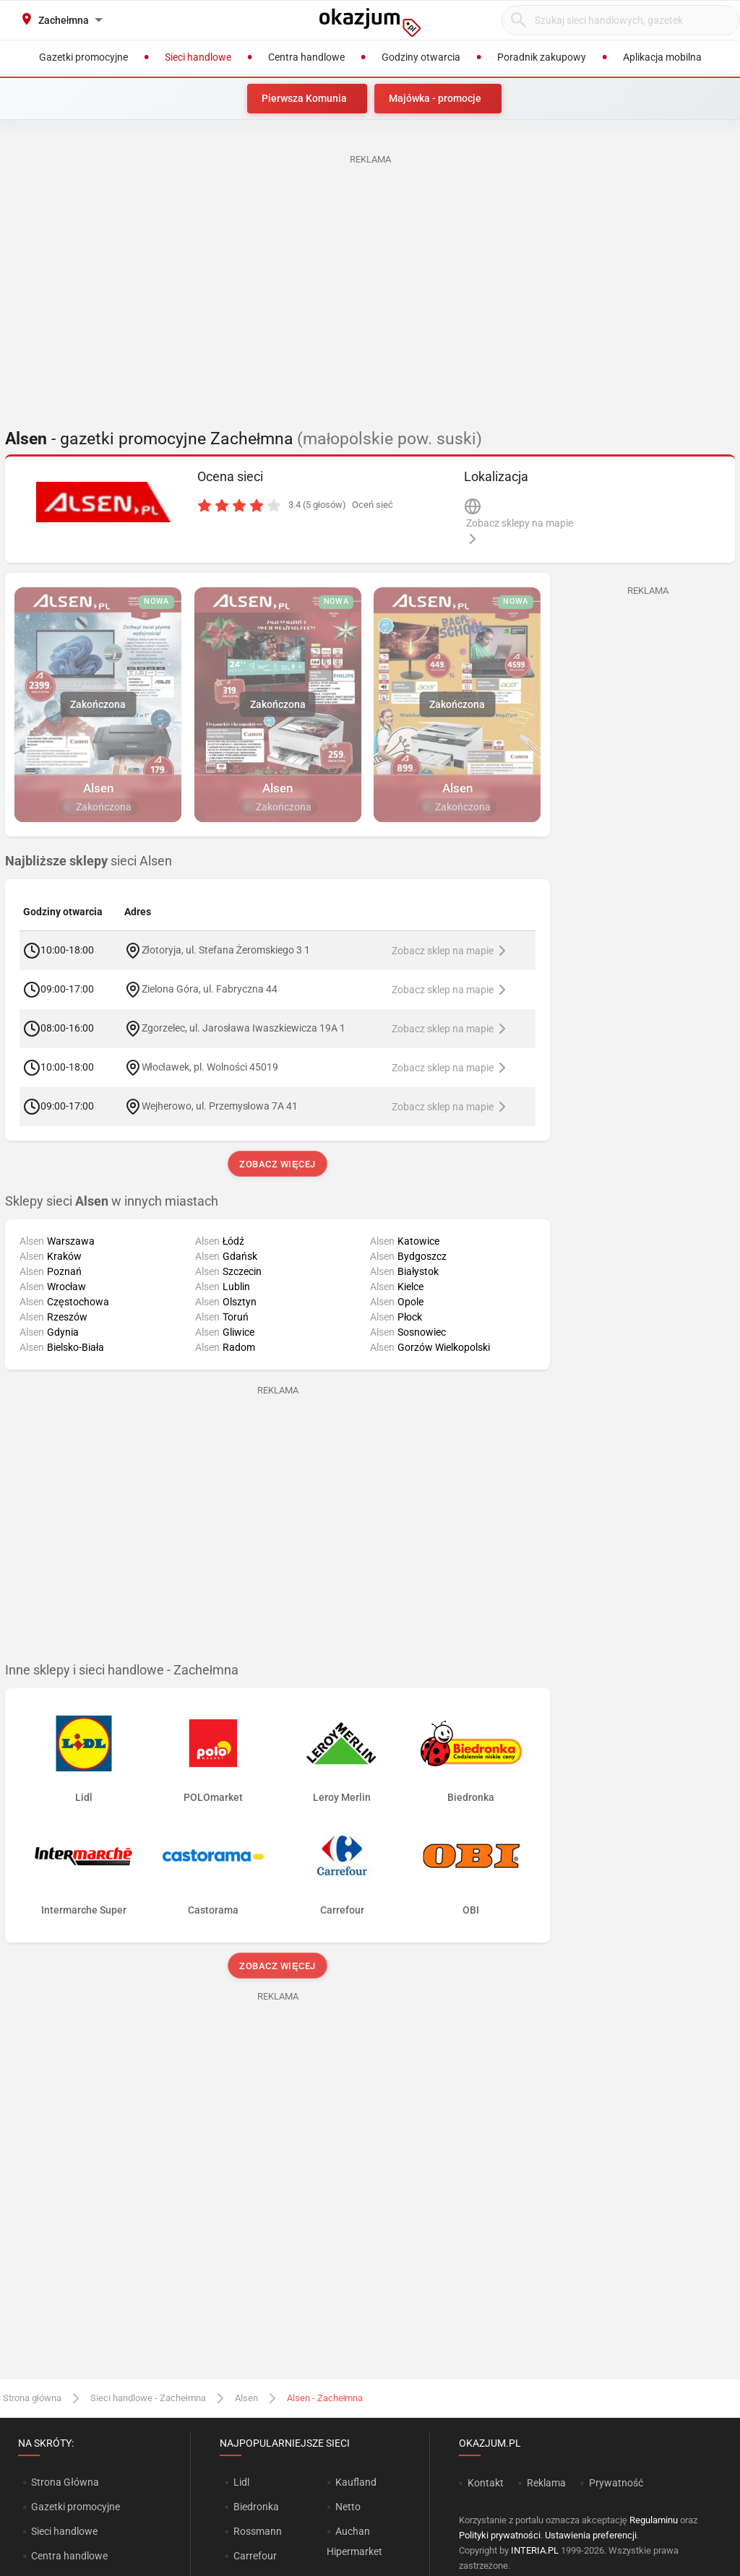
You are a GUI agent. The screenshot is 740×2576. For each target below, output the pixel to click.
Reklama (546, 2483)
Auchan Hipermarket (354, 2541)
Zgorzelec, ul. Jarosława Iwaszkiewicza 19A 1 (243, 1028)
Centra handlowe (69, 2556)
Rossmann (257, 2531)
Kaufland (356, 2482)
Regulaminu (653, 2520)
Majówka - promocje (435, 98)
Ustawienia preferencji (591, 2535)
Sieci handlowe (64, 2531)
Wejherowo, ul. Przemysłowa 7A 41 (220, 1106)
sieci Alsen (88, 861)
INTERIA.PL (535, 2550)
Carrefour (255, 2556)
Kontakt (486, 2483)
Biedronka (256, 2506)
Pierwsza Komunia (304, 98)
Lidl (241, 2482)
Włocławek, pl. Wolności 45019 (210, 1067)
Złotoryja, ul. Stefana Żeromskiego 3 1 (226, 950)
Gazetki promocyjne (75, 2506)
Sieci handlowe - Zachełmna (148, 2398)
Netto (348, 2506)
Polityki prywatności (500, 2535)
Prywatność (616, 2483)
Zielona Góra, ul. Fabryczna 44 (210, 989)
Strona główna (32, 2398)
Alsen (246, 2398)
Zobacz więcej (277, 1164)
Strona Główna (64, 2482)
